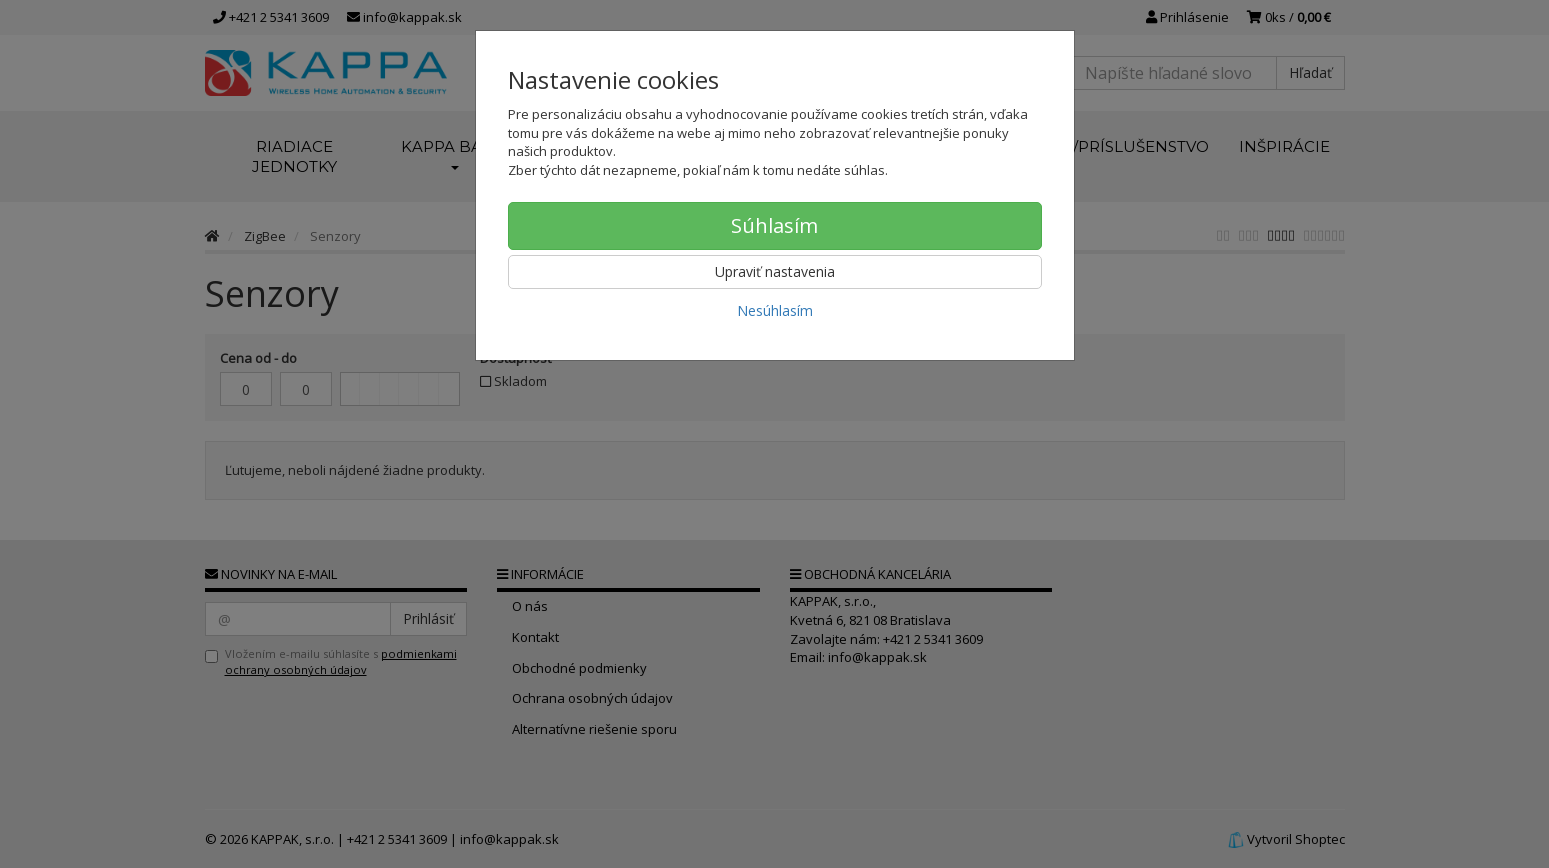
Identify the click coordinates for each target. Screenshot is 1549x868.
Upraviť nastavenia (775, 271)
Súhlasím (774, 225)
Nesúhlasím (775, 310)
